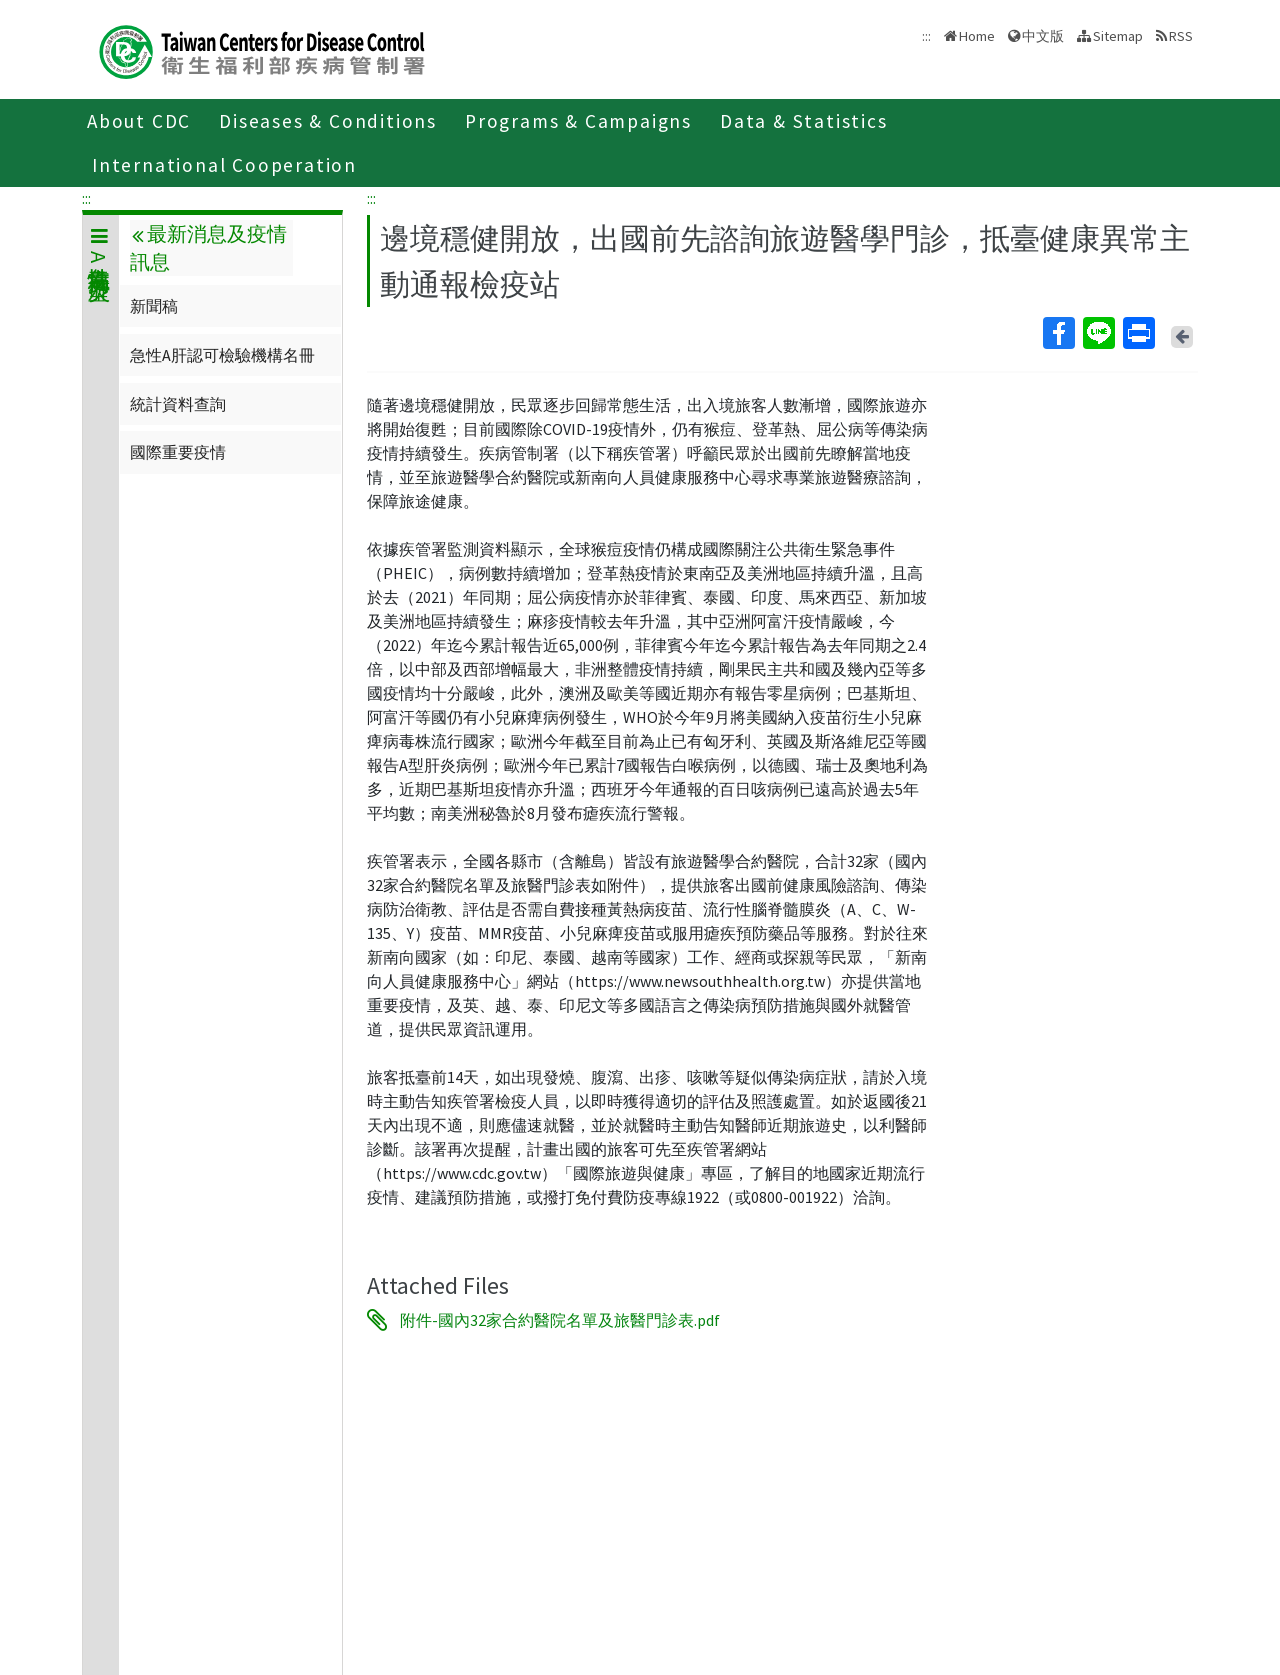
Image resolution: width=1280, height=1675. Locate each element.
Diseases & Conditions (328, 121)
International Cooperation (224, 165)
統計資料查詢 (178, 404)
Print (1138, 333)
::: (86, 198)
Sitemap (1118, 36)
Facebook (1058, 333)
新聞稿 (154, 306)
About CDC (139, 121)
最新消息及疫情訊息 (208, 248)
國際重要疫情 (178, 452)
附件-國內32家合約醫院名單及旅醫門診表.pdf (560, 1320)
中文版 (1043, 36)
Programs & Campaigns (578, 121)
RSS (1181, 36)
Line (1098, 333)
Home (977, 36)
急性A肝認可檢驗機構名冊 (222, 355)
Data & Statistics (804, 121)
